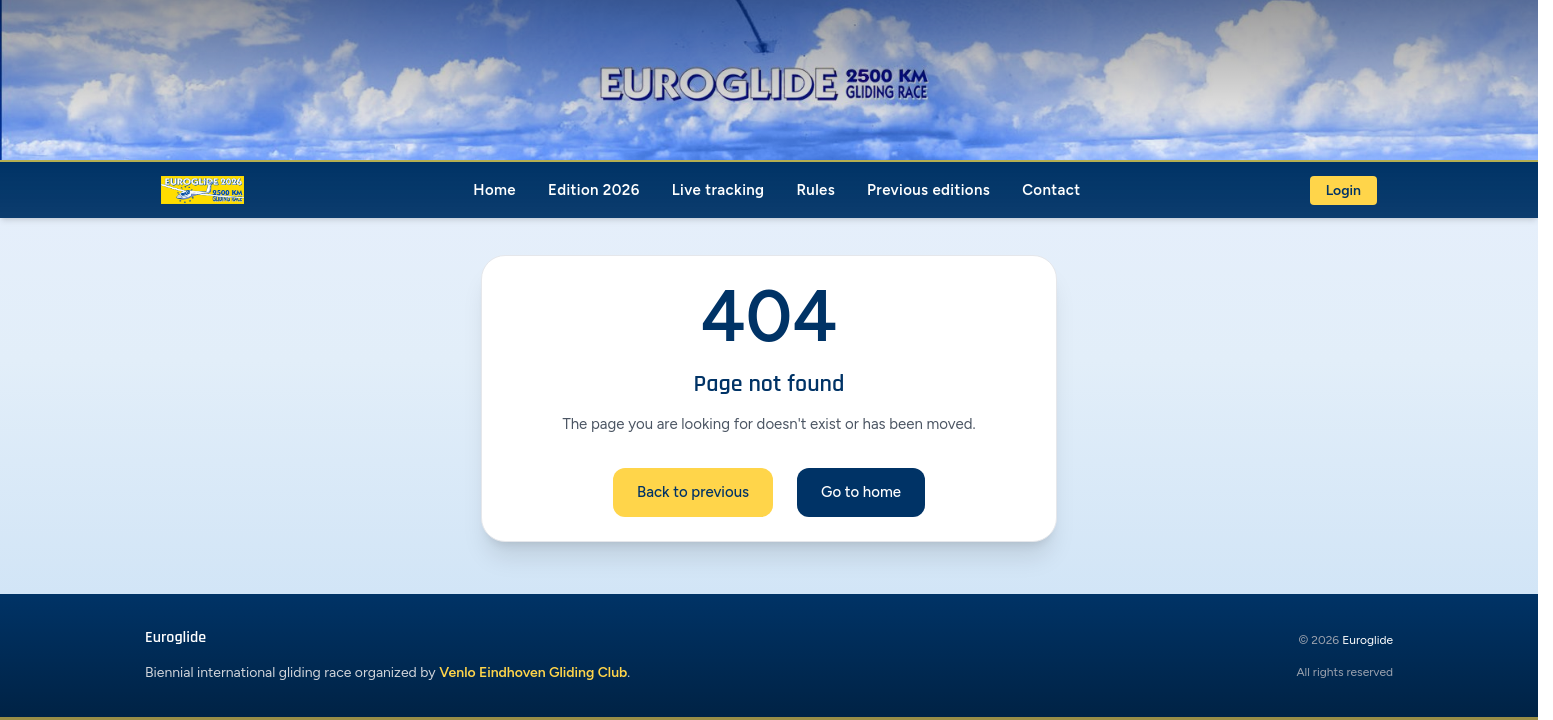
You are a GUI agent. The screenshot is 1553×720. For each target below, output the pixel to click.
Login (1343, 190)
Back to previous (693, 492)
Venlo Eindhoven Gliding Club (533, 672)
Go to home (861, 492)
